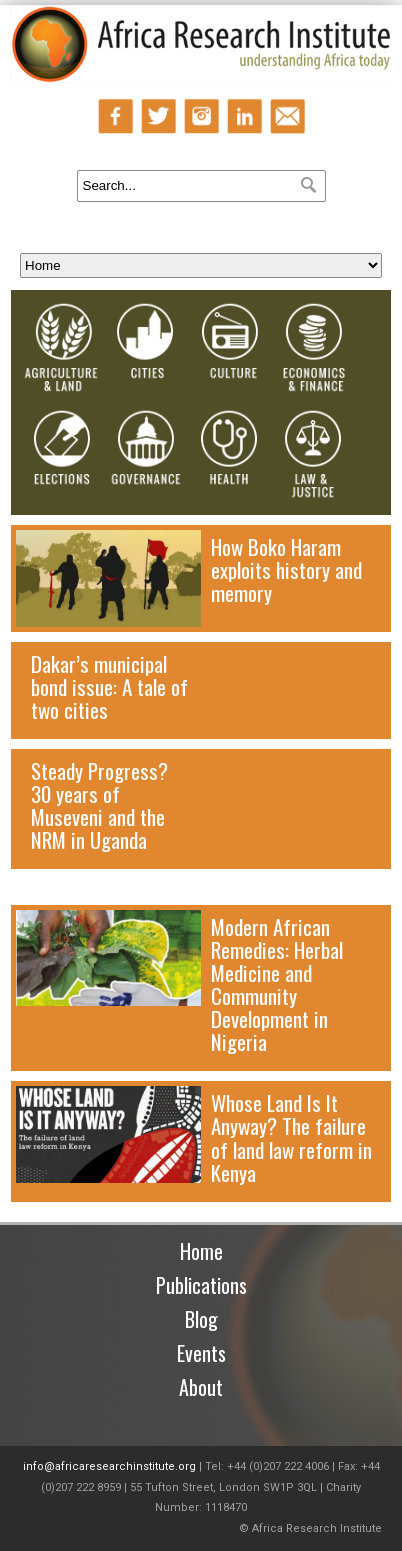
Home (201, 1251)
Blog (201, 1319)
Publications (201, 1285)
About (201, 1387)
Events (201, 1353)
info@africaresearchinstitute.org (109, 1466)
